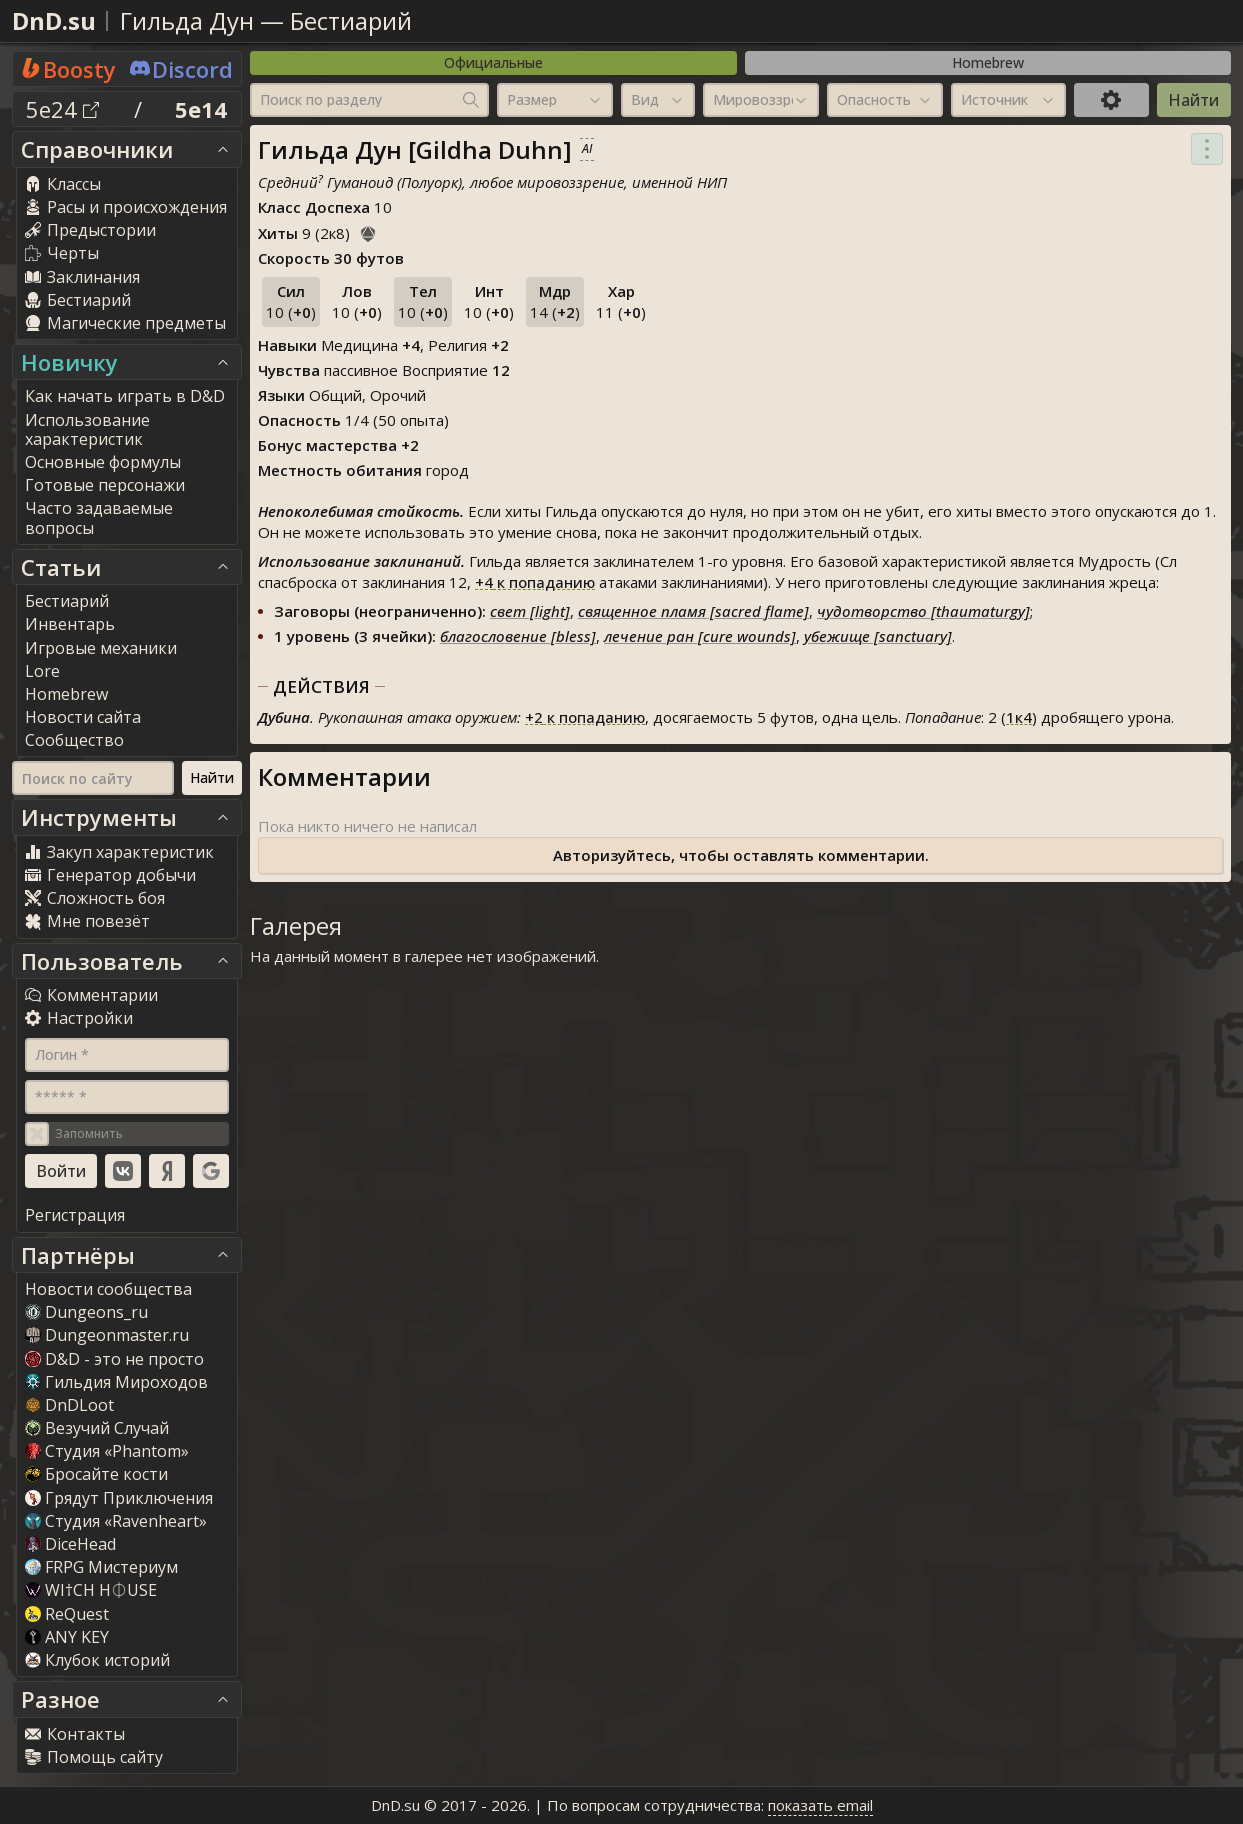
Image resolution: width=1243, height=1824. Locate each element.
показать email (820, 1805)
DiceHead (70, 1544)
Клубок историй (97, 1660)
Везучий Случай (97, 1428)
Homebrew (988, 62)
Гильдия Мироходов (116, 1382)
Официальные (493, 62)
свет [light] (530, 611)
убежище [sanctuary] (878, 636)
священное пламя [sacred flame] (693, 611)
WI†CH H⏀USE (91, 1590)
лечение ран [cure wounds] (700, 636)
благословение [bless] (518, 636)
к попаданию (535, 582)
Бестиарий (351, 20)
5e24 (62, 109)
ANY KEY (67, 1637)
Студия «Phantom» (107, 1451)
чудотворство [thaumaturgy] (923, 611)
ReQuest (67, 1614)
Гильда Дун (187, 20)
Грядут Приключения (119, 1498)
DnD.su (54, 20)
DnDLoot (69, 1405)
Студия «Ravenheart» (116, 1521)
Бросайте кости (96, 1474)
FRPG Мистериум (101, 1567)
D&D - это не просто (114, 1359)
